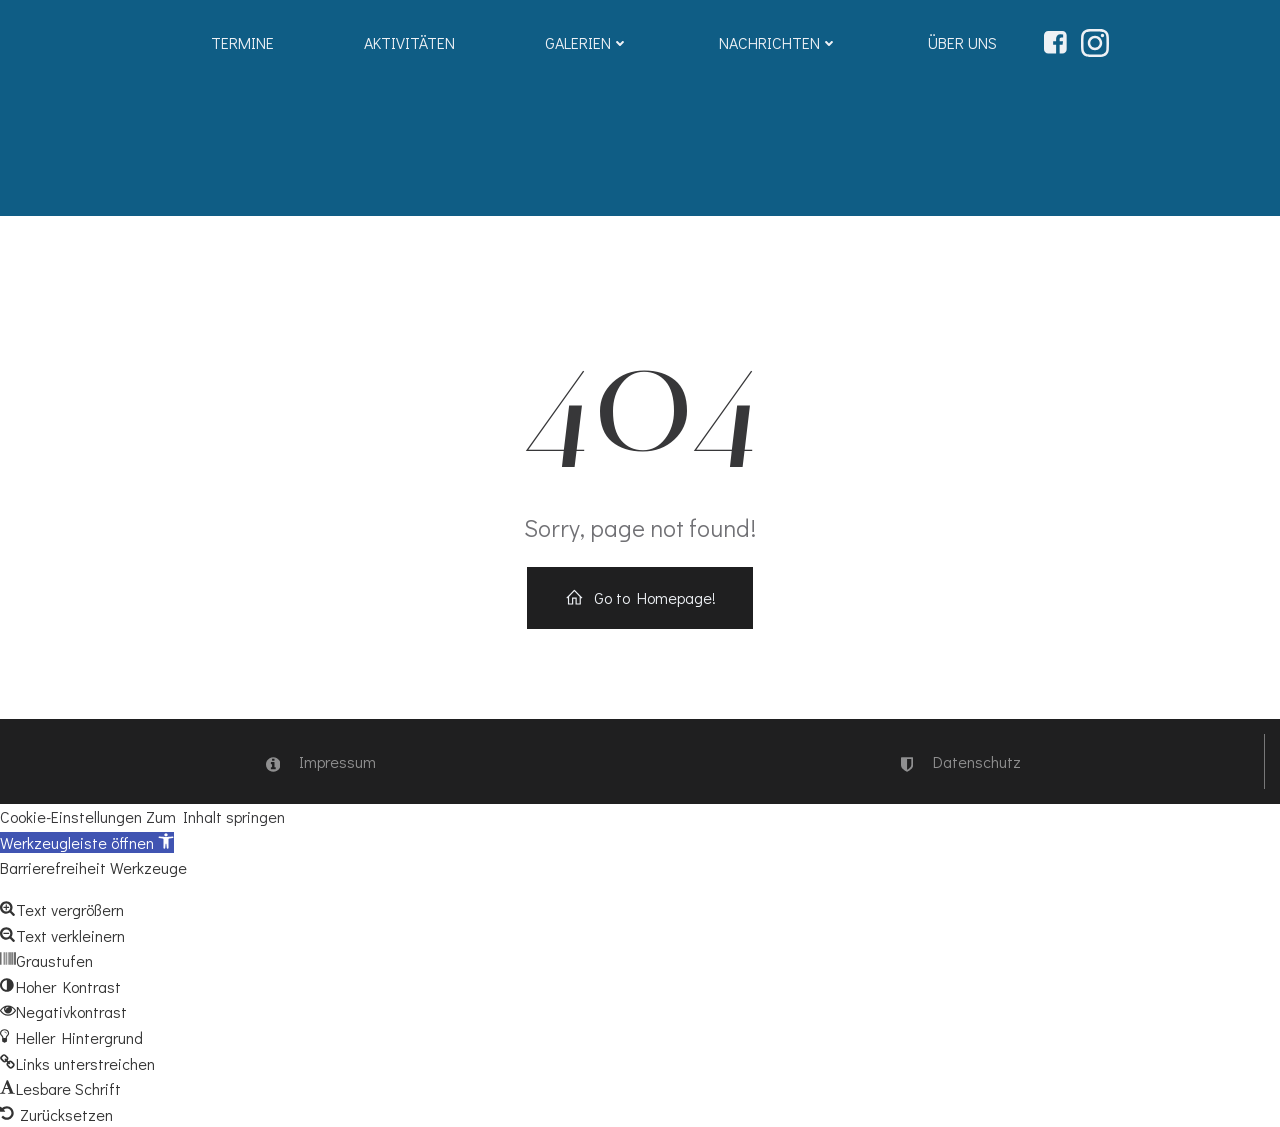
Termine (242, 42)
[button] (87, 842)
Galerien (587, 42)
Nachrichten (778, 42)
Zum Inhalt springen (215, 816)
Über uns (962, 42)
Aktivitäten (409, 42)
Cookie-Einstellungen (71, 816)
